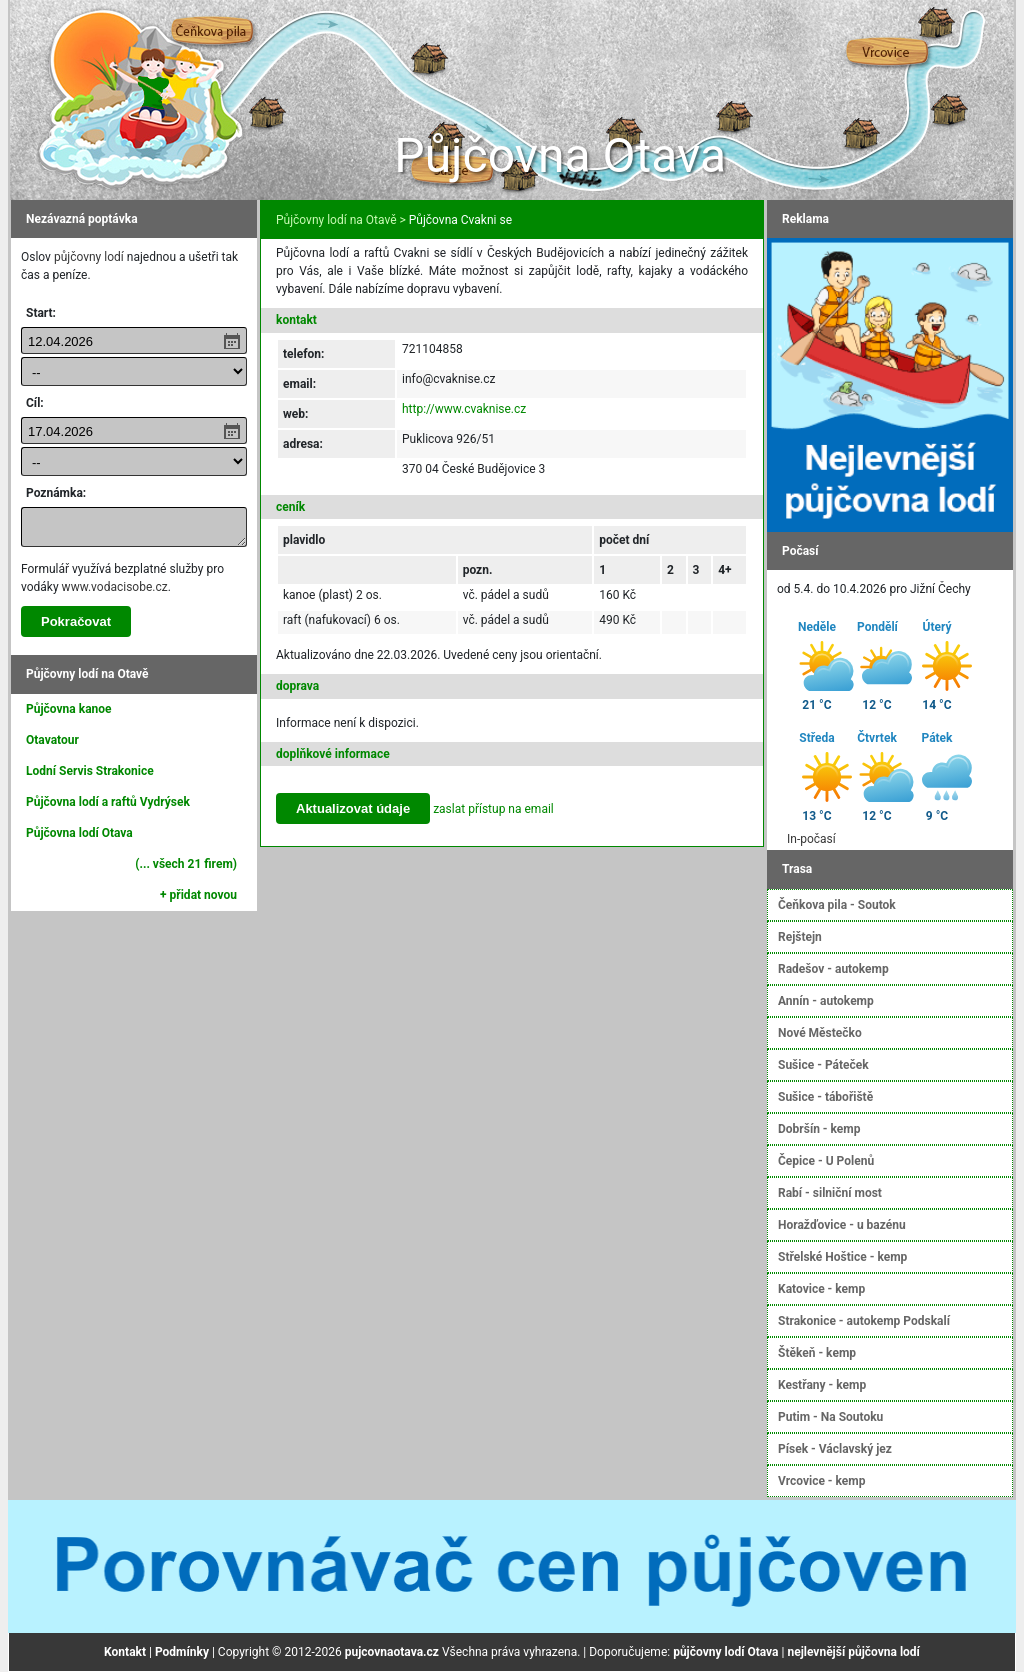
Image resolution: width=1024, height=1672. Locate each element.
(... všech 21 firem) (186, 864)
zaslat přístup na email (493, 809)
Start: (41, 313)
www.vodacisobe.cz (115, 587)
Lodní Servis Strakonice (90, 771)
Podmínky (182, 1652)
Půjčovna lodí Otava (79, 833)
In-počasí (811, 839)
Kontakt (125, 1652)
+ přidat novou (198, 895)
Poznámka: (56, 493)
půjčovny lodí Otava (725, 1652)
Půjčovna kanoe (69, 709)
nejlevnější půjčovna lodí (853, 1652)
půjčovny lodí (89, 257)
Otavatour (52, 740)
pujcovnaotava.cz (392, 1652)
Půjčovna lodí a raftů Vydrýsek (108, 802)
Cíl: (35, 403)
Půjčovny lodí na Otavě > (341, 220)
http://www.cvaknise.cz (464, 409)
